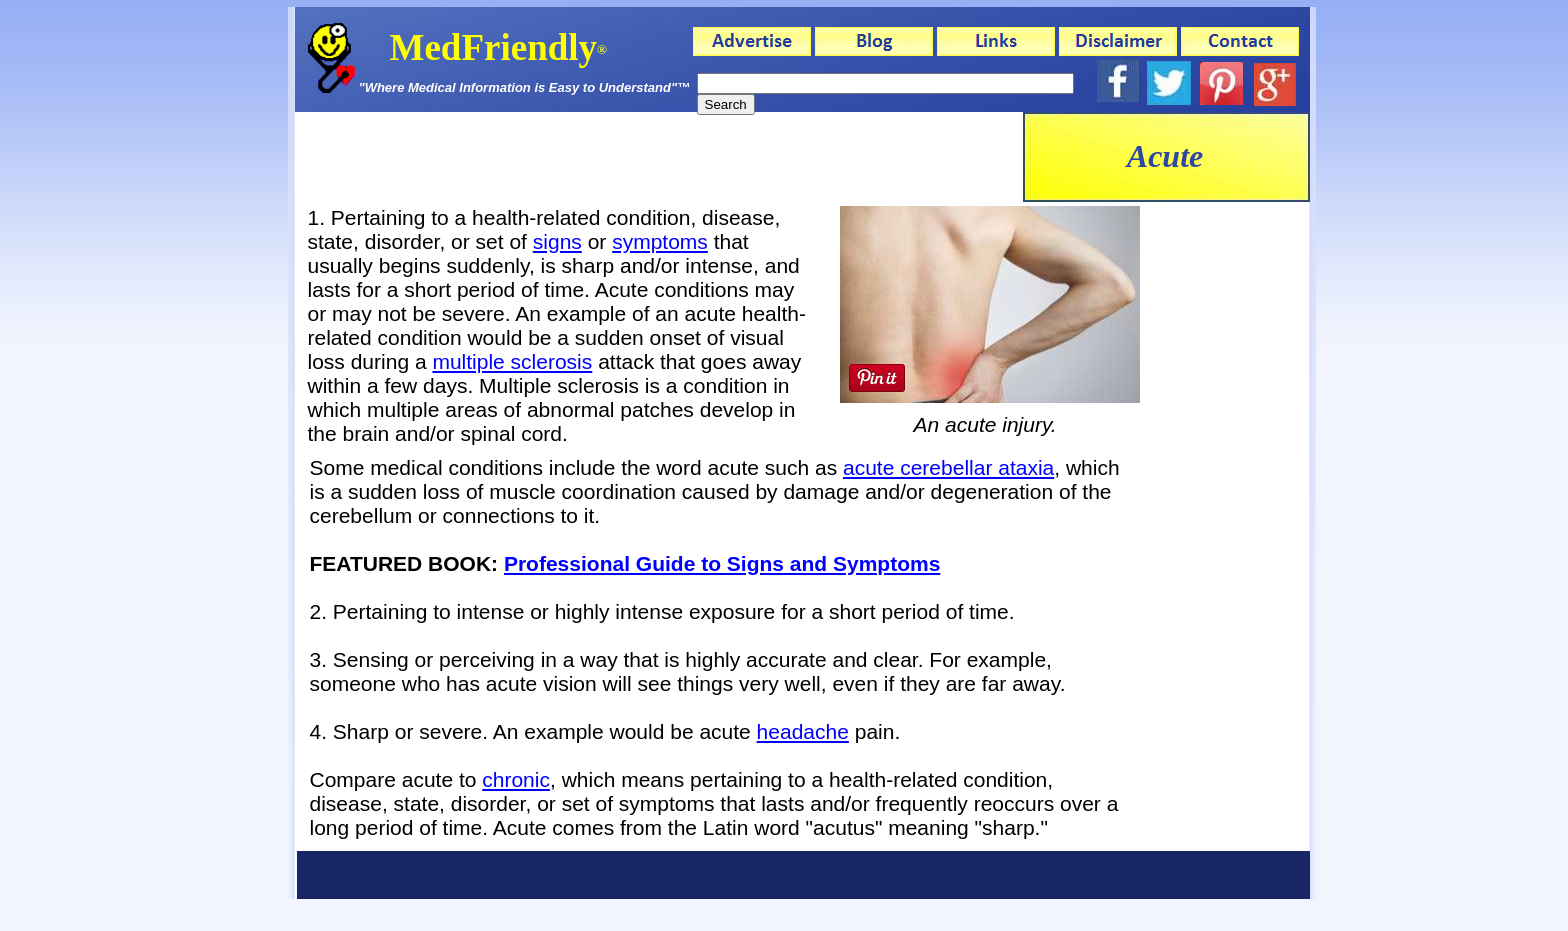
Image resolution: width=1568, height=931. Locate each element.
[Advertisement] (659, 157)
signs (557, 241)
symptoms (660, 241)
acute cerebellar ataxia (948, 467)
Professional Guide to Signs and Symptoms (722, 563)
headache (803, 731)
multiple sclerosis (512, 361)
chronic (516, 779)
